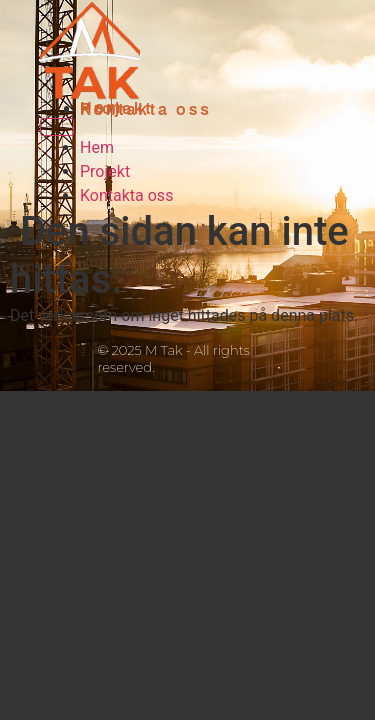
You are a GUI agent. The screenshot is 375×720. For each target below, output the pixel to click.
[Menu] (57, 127)
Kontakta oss (146, 109)
